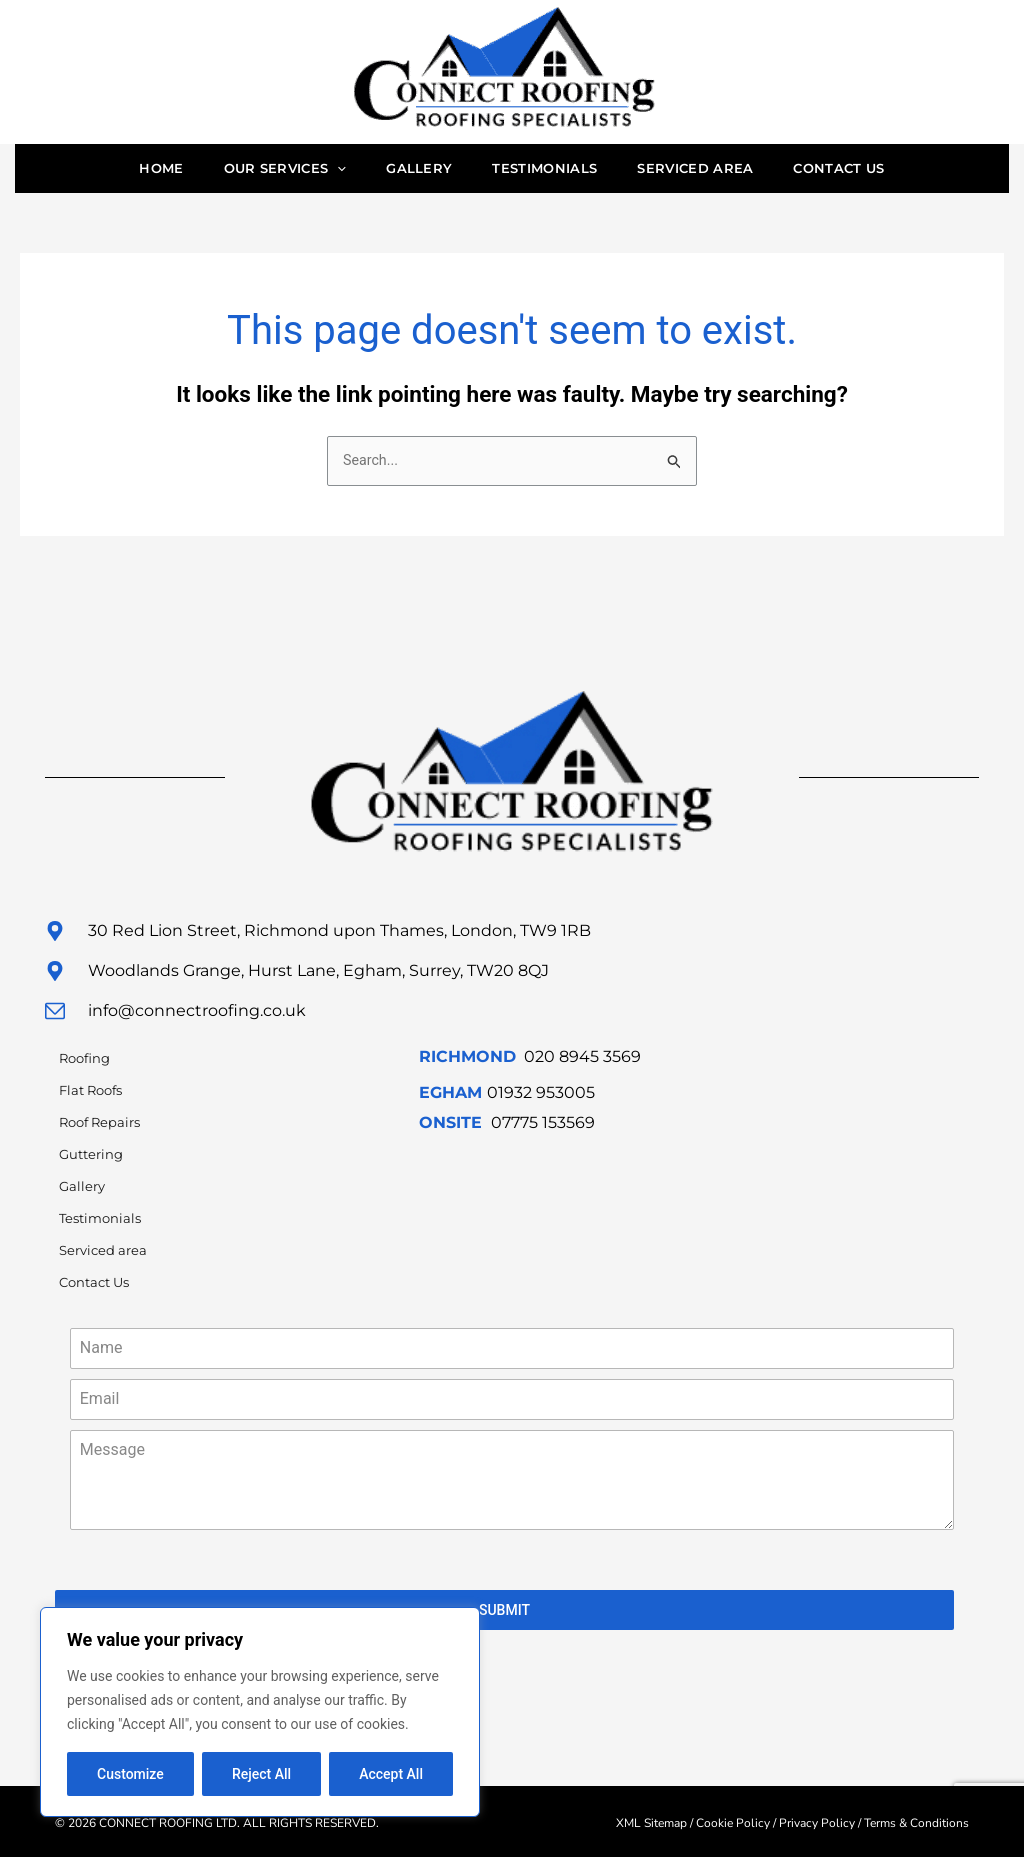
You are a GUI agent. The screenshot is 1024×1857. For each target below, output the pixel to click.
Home (136, 171)
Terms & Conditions (916, 1820)
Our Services (270, 171)
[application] (322, 171)
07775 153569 (543, 1128)
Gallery (414, 171)
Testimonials (549, 171)
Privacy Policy (817, 1820)
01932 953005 (541, 1098)
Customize (130, 1774)
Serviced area (710, 171)
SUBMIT (504, 1616)
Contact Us (863, 171)
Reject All (261, 1774)
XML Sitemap (651, 1820)
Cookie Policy (733, 1820)
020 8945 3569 (582, 1062)
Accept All (391, 1774)
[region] (260, 1712)
